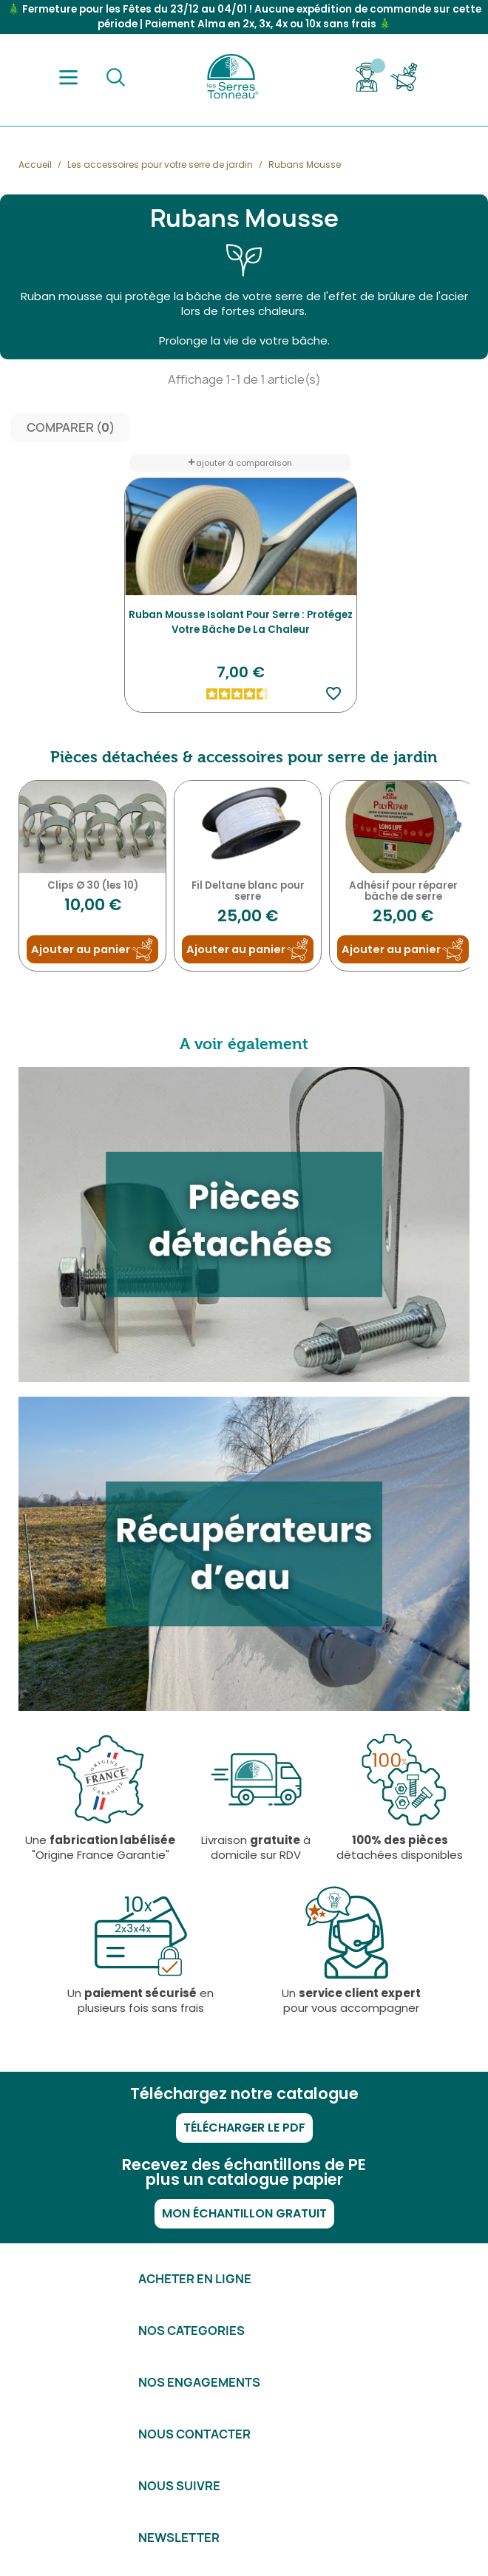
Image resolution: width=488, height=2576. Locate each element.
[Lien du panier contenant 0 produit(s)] (403, 77)
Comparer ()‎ (71, 427)
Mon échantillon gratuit (244, 2213)
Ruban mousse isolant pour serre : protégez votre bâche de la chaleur (241, 622)
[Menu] (68, 77)
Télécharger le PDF (244, 2127)
